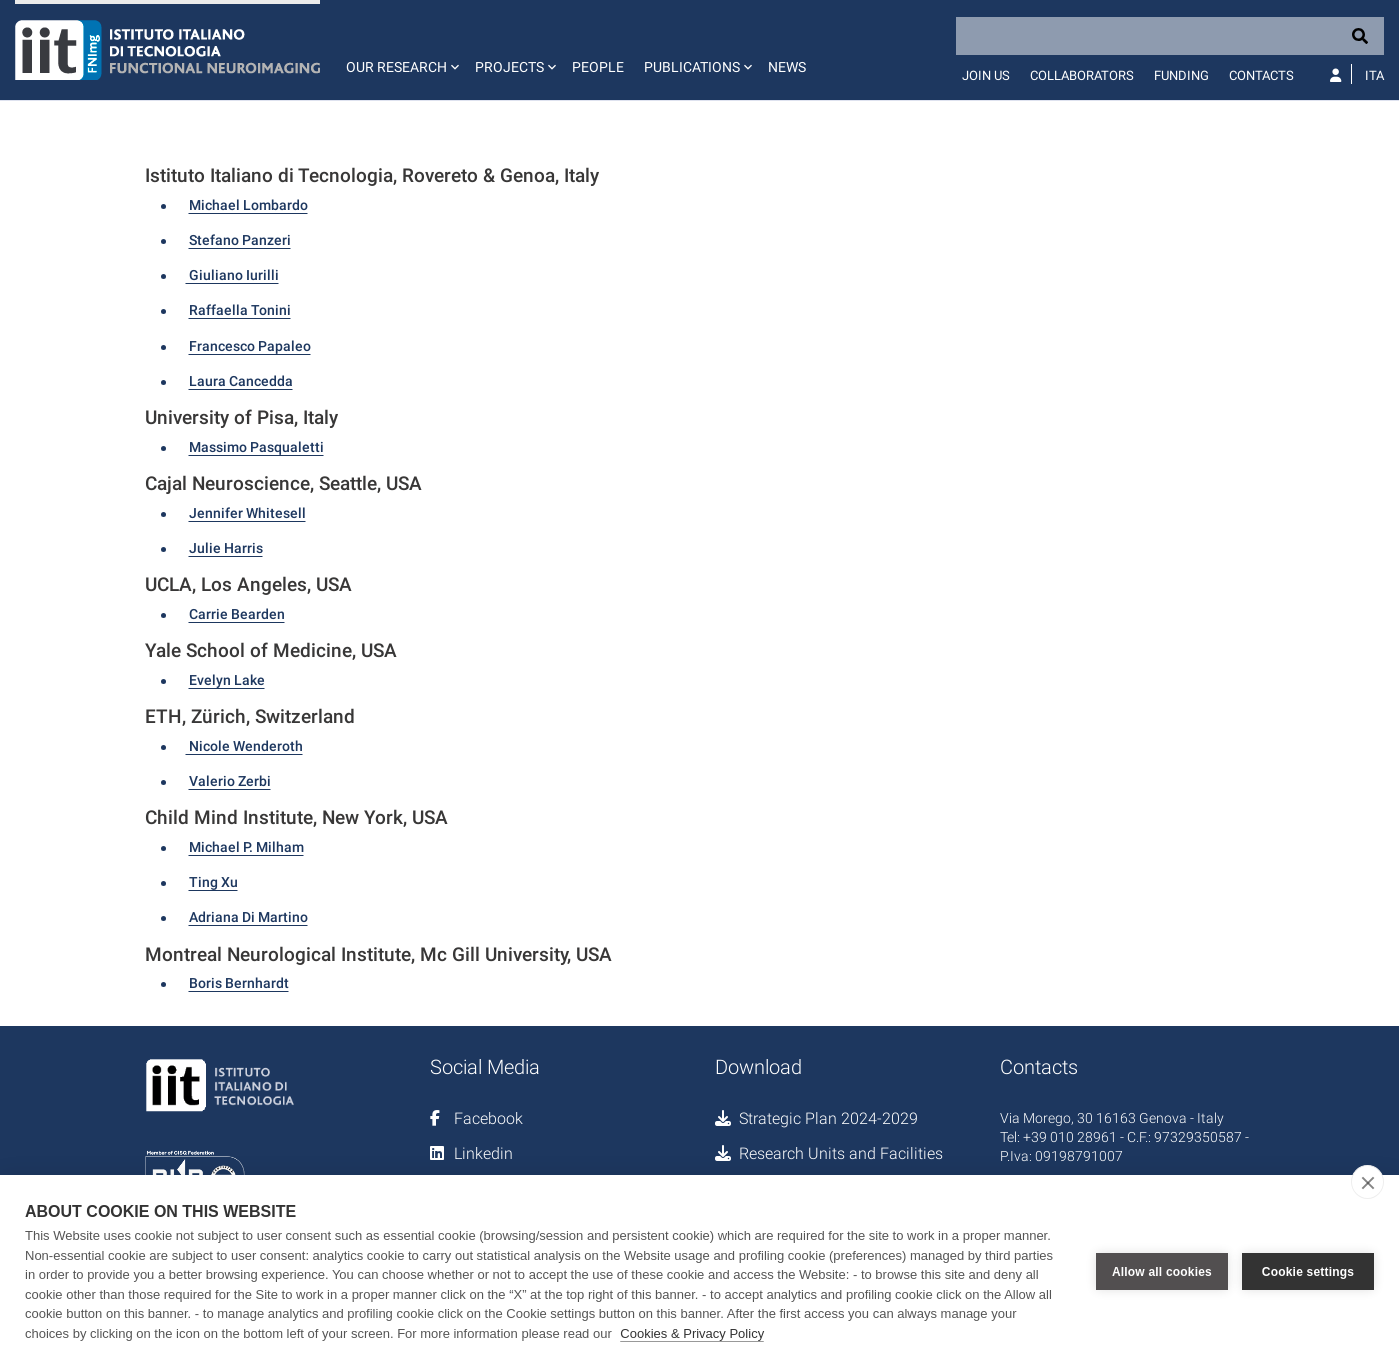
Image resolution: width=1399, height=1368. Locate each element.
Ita (1374, 75)
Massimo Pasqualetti (256, 447)
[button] (400, 50)
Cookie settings (1308, 1272)
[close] (1367, 1182)
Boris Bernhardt (239, 983)
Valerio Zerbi (230, 781)
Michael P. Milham (246, 847)
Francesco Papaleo (250, 346)
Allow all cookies (1162, 1272)
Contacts (1261, 75)
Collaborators (1082, 75)
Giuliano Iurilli (232, 275)
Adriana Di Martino (248, 917)
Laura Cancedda (241, 381)
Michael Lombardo (248, 205)
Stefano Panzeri (240, 240)
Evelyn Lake (227, 680)
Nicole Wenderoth (244, 746)
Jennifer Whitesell (247, 513)
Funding (1181, 75)
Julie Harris (226, 548)
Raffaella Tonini (240, 310)
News (787, 67)
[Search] (1170, 36)
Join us (986, 75)
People (598, 67)
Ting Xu (213, 882)
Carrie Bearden (237, 614)
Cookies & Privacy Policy (692, 1333)
